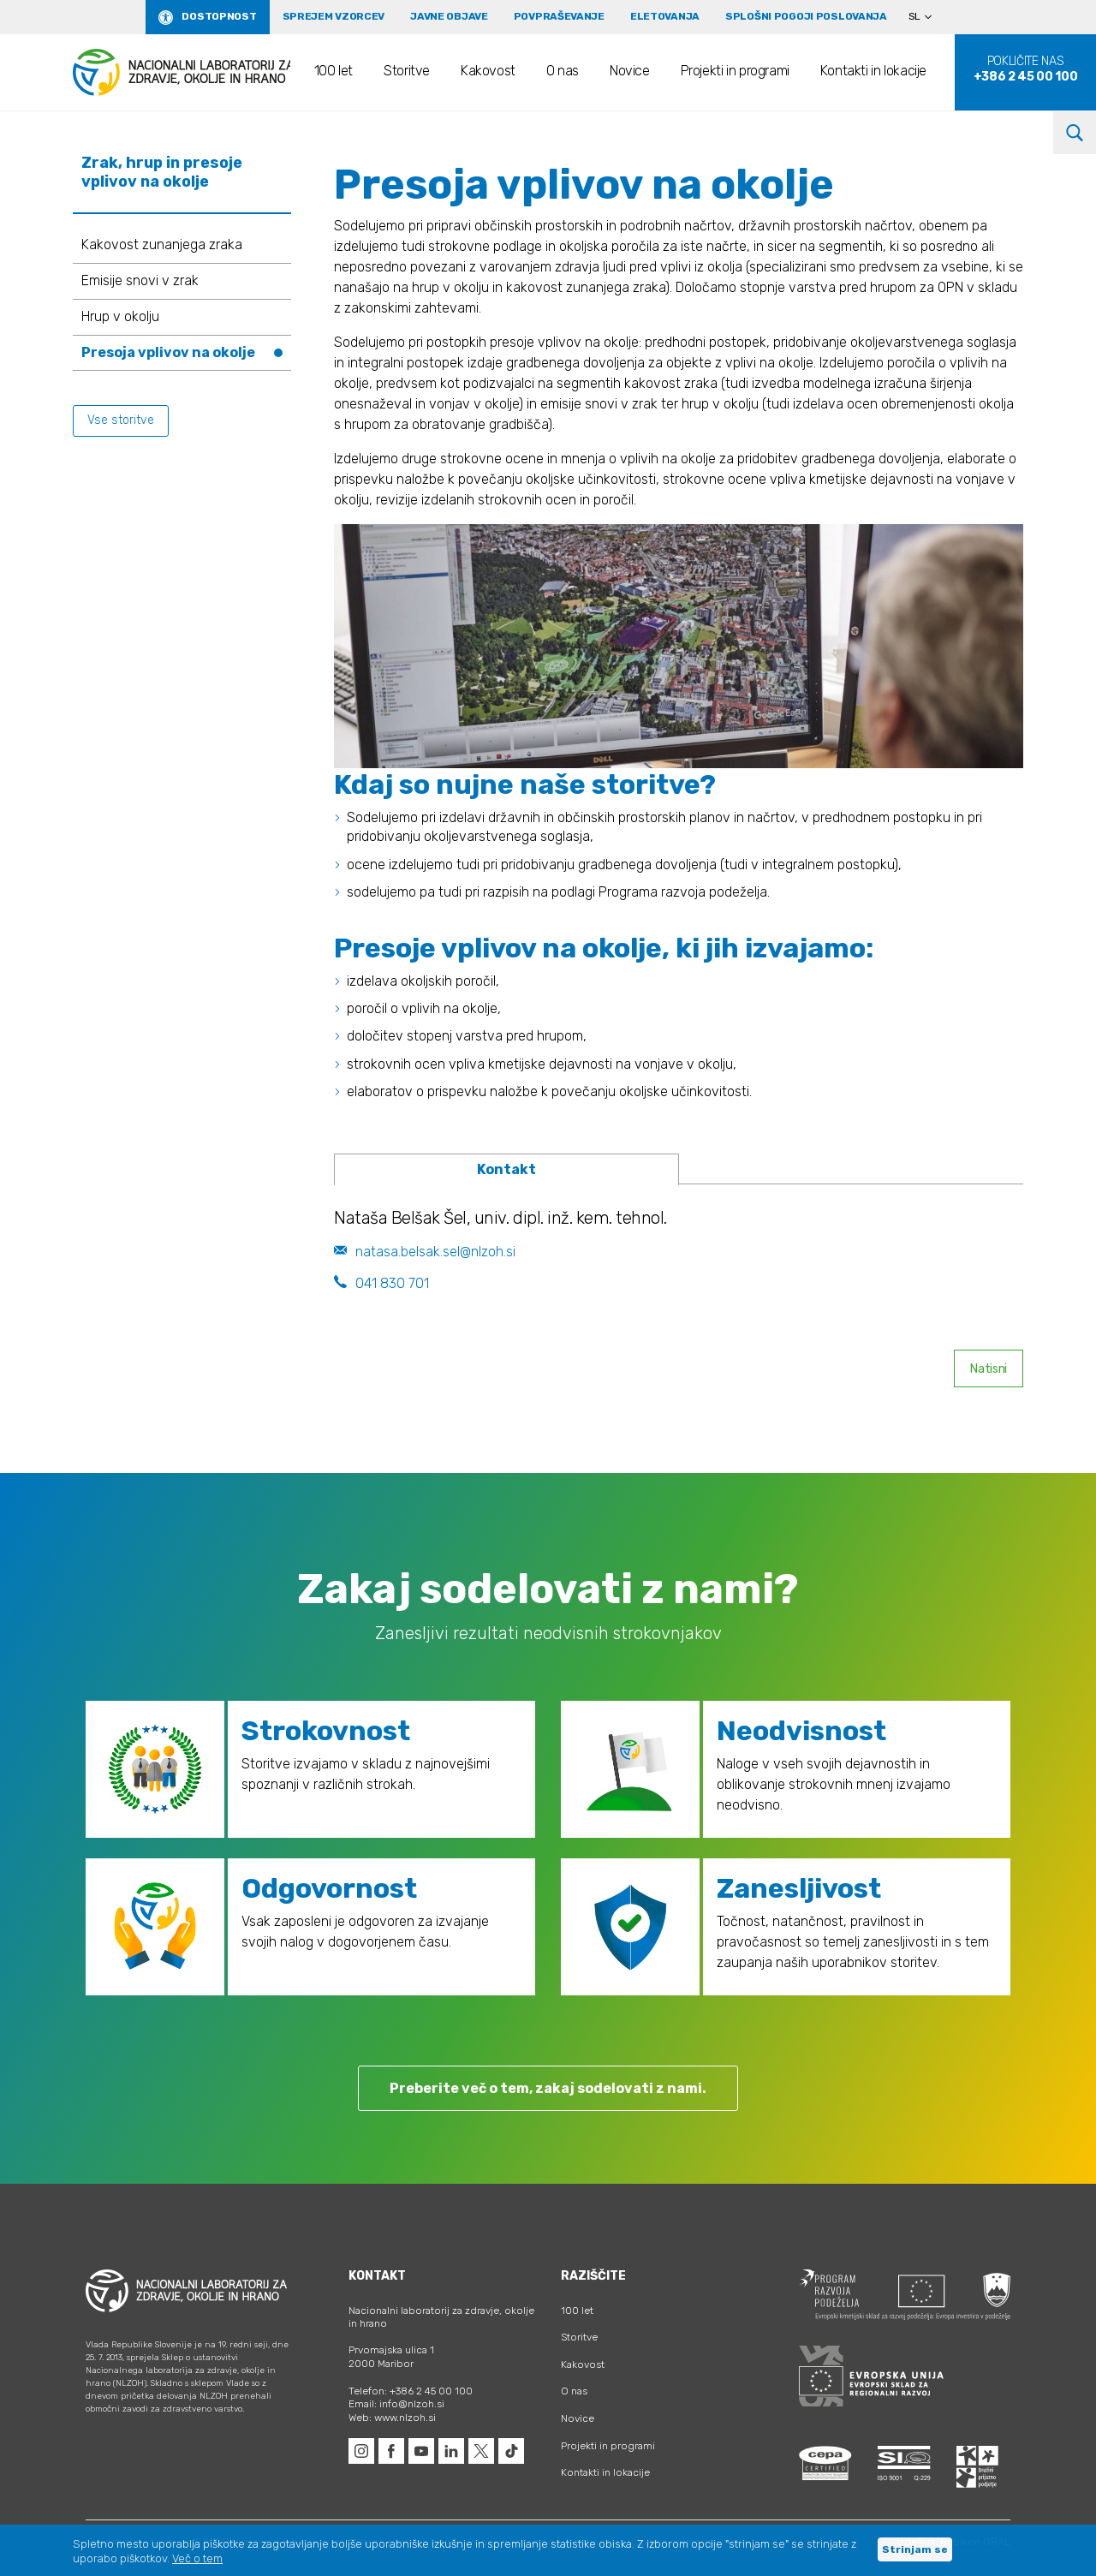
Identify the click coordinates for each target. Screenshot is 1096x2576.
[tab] (506, 1170)
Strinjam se (915, 2549)
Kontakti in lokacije (873, 71)
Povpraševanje (559, 16)
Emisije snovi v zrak (140, 280)
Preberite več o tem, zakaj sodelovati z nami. (548, 2088)
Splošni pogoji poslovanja (806, 16)
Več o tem (197, 2558)
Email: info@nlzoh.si (396, 2404)
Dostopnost (219, 16)
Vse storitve (120, 420)
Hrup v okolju (120, 316)
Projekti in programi (735, 71)
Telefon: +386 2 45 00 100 (410, 2391)
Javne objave (449, 16)
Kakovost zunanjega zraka (161, 244)
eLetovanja (665, 16)
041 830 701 (381, 1283)
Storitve (407, 71)
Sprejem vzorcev (334, 16)
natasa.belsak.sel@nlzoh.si (424, 1251)
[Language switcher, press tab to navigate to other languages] (927, 17)
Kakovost (488, 71)
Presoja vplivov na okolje (168, 352)
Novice (630, 71)
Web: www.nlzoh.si (392, 2418)
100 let (333, 71)
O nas (562, 71)
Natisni (988, 1369)
